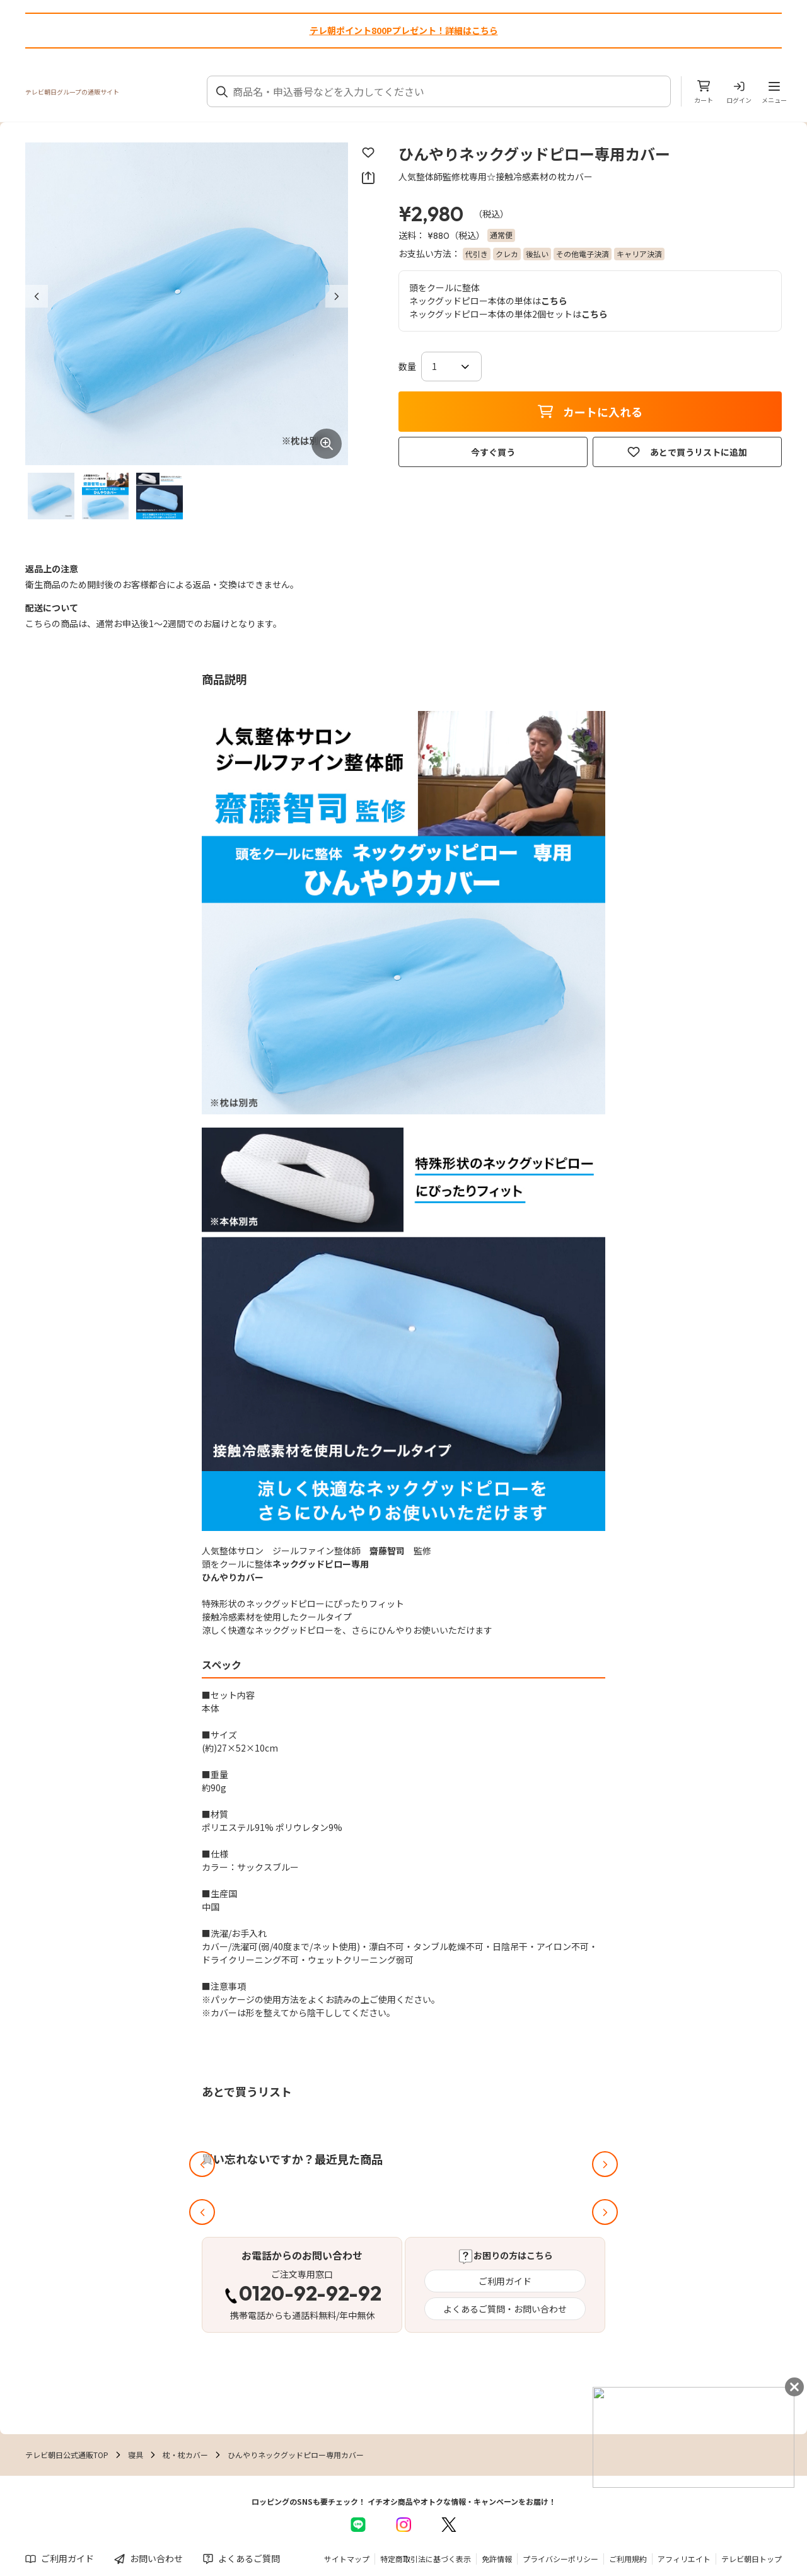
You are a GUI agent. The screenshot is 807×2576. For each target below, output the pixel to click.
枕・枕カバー (185, 2454)
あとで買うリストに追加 (687, 452)
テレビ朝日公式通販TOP (66, 2454)
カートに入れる (590, 411)
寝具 (135, 2454)
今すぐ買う (493, 452)
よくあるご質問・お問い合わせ (505, 2308)
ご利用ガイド (505, 2281)
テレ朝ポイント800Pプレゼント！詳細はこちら (404, 30)
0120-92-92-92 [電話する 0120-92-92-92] (310, 2295)
